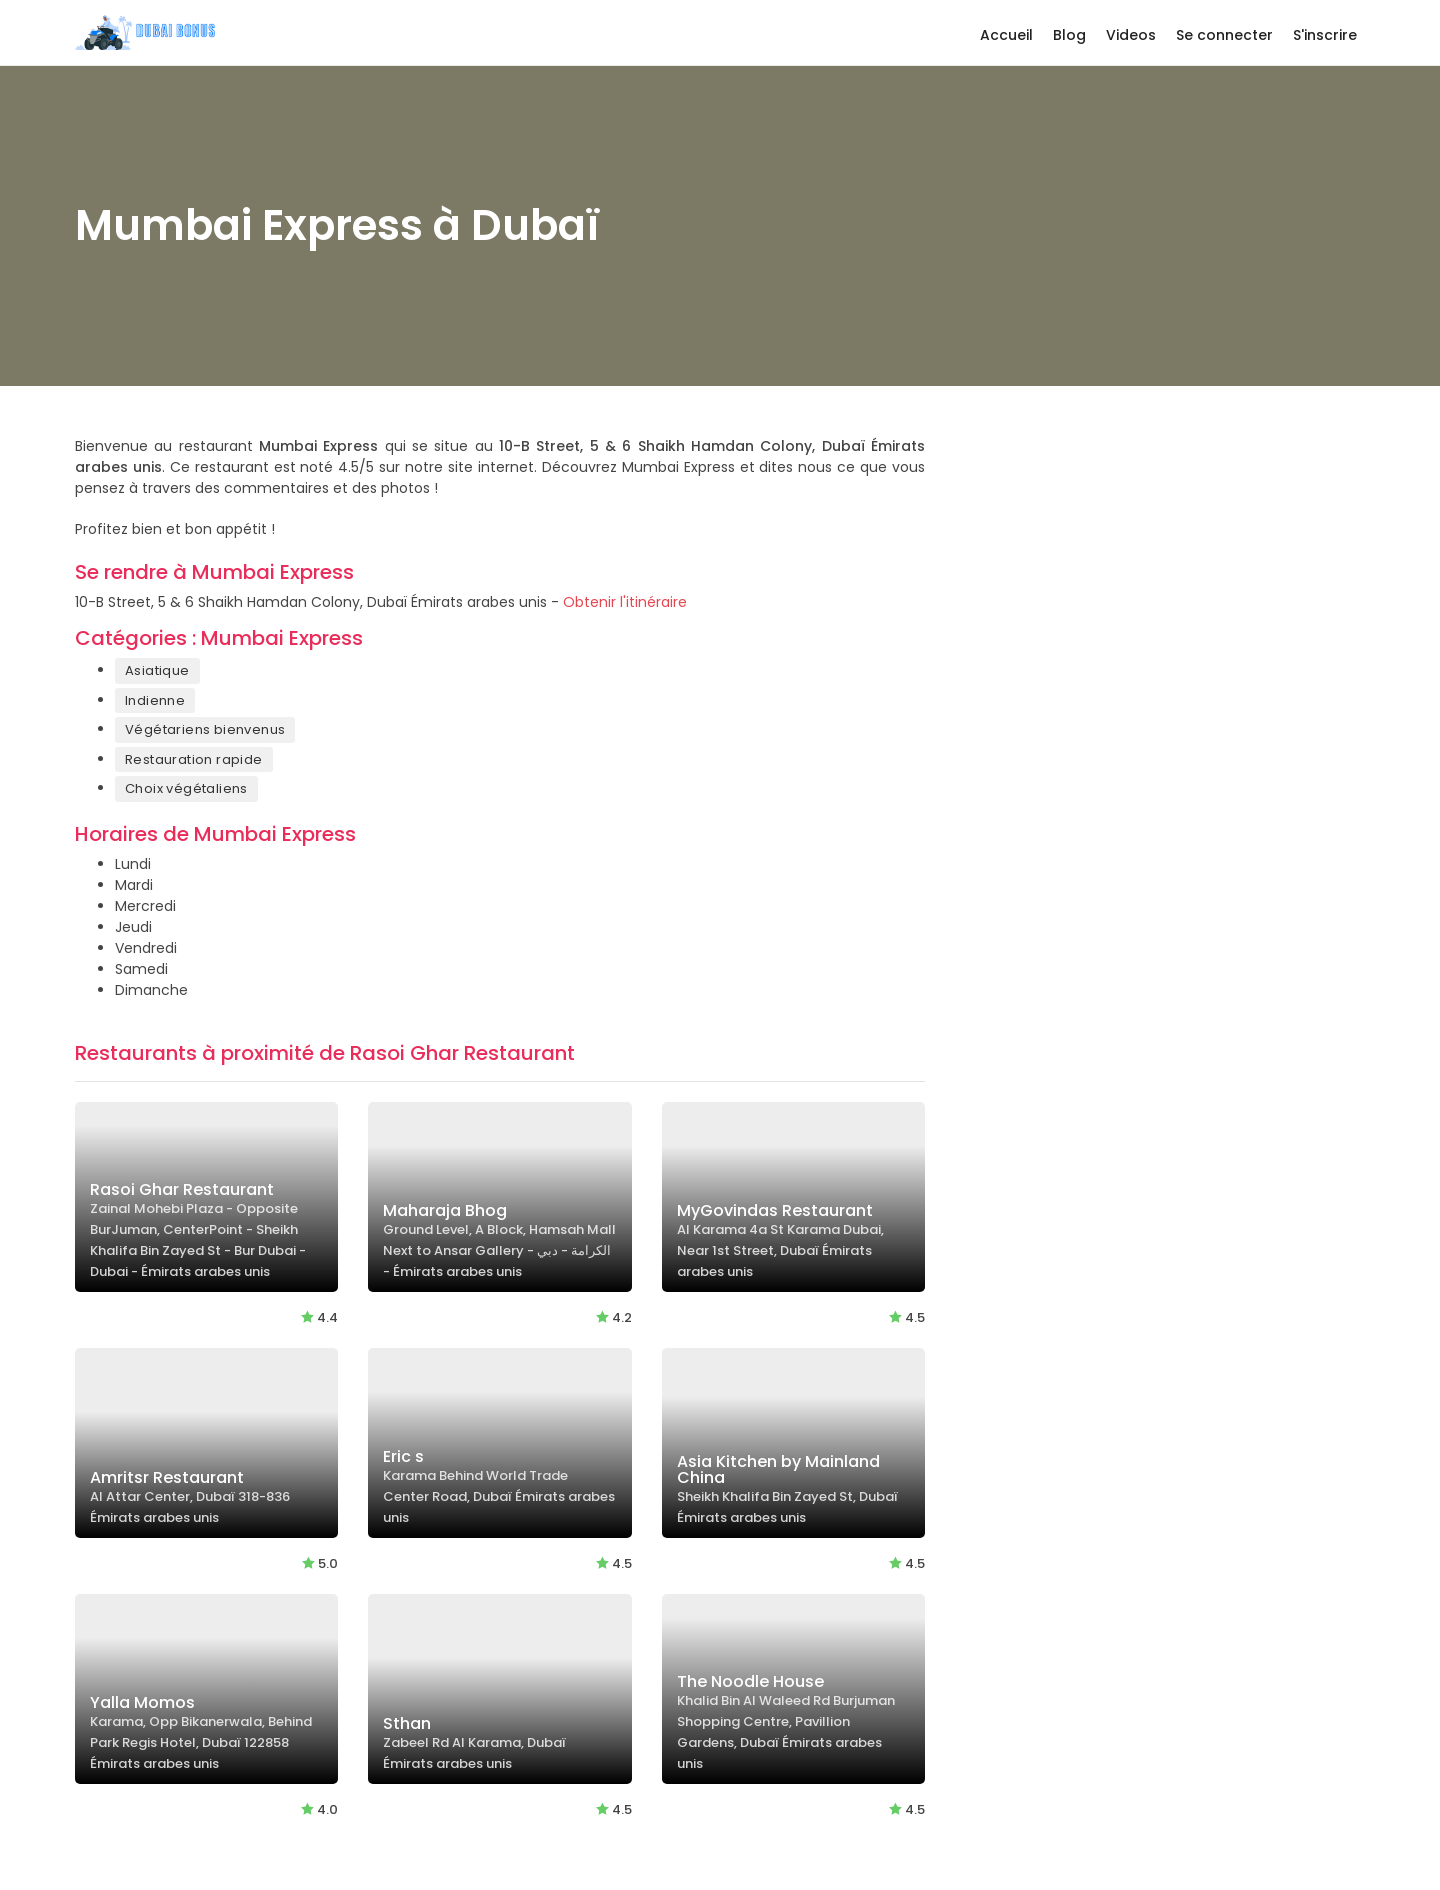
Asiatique (157, 670)
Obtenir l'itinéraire (625, 602)
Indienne (155, 700)
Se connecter (1224, 35)
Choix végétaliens (186, 788)
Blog (1069, 35)
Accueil (1006, 35)
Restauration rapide (194, 759)
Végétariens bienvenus (205, 729)
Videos (1131, 35)
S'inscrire (1325, 35)
